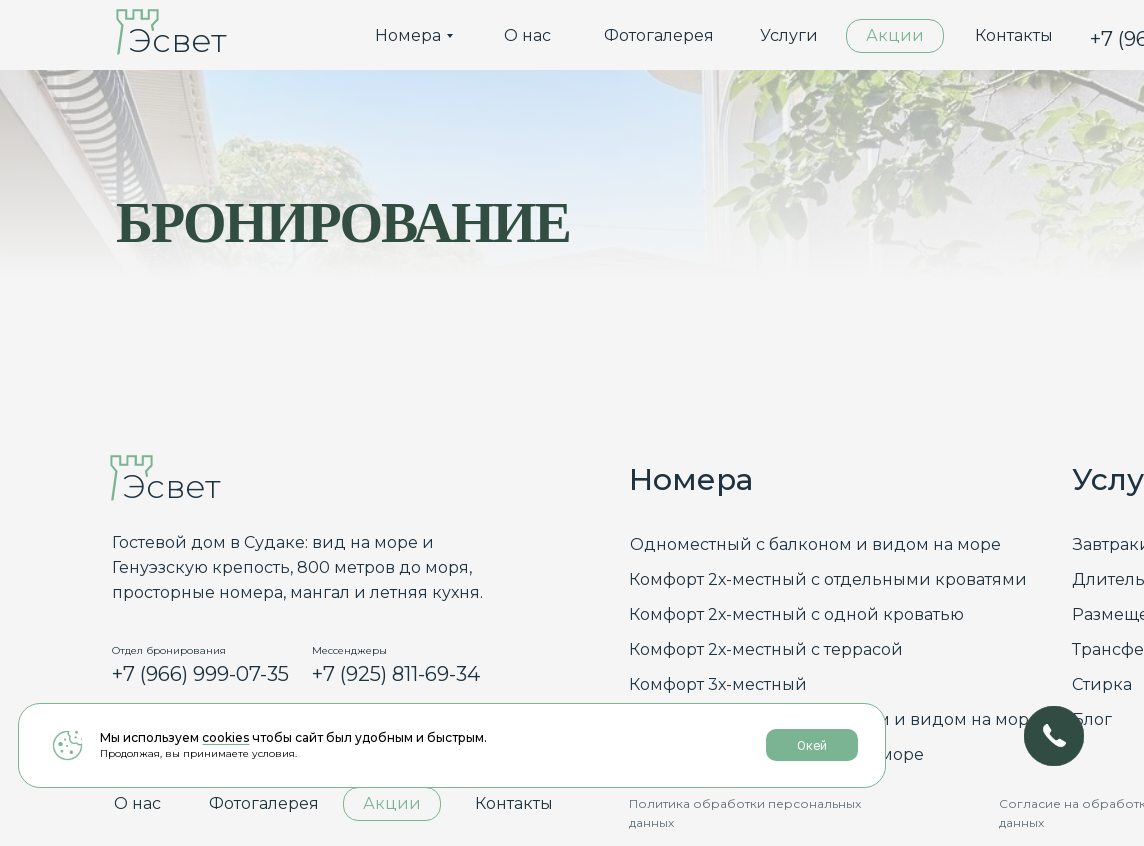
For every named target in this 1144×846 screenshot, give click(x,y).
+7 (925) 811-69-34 (396, 674)
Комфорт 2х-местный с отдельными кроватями (828, 579)
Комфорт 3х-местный (718, 684)
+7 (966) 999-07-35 (200, 674)
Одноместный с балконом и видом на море (815, 544)
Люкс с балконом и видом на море (776, 754)
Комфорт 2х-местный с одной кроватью (796, 614)
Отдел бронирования (169, 650)
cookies (225, 771)
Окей (569, 780)
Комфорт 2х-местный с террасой (766, 649)
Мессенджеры (349, 650)
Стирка (1102, 684)
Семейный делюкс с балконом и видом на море (834, 719)
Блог (1092, 719)
